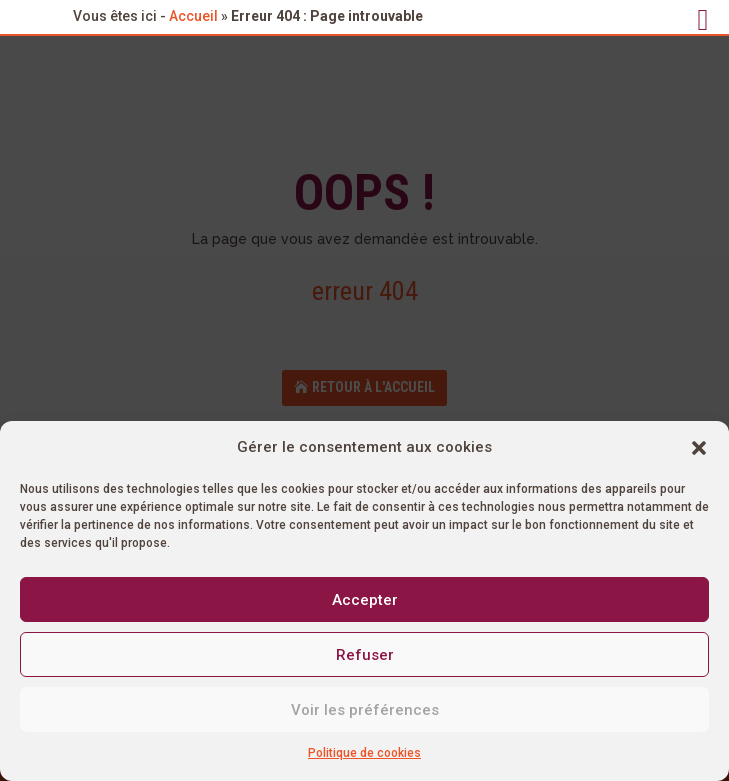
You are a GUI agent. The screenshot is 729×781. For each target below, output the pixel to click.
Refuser (365, 655)
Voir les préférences (365, 710)
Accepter (365, 600)
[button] (699, 448)
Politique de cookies (364, 753)
